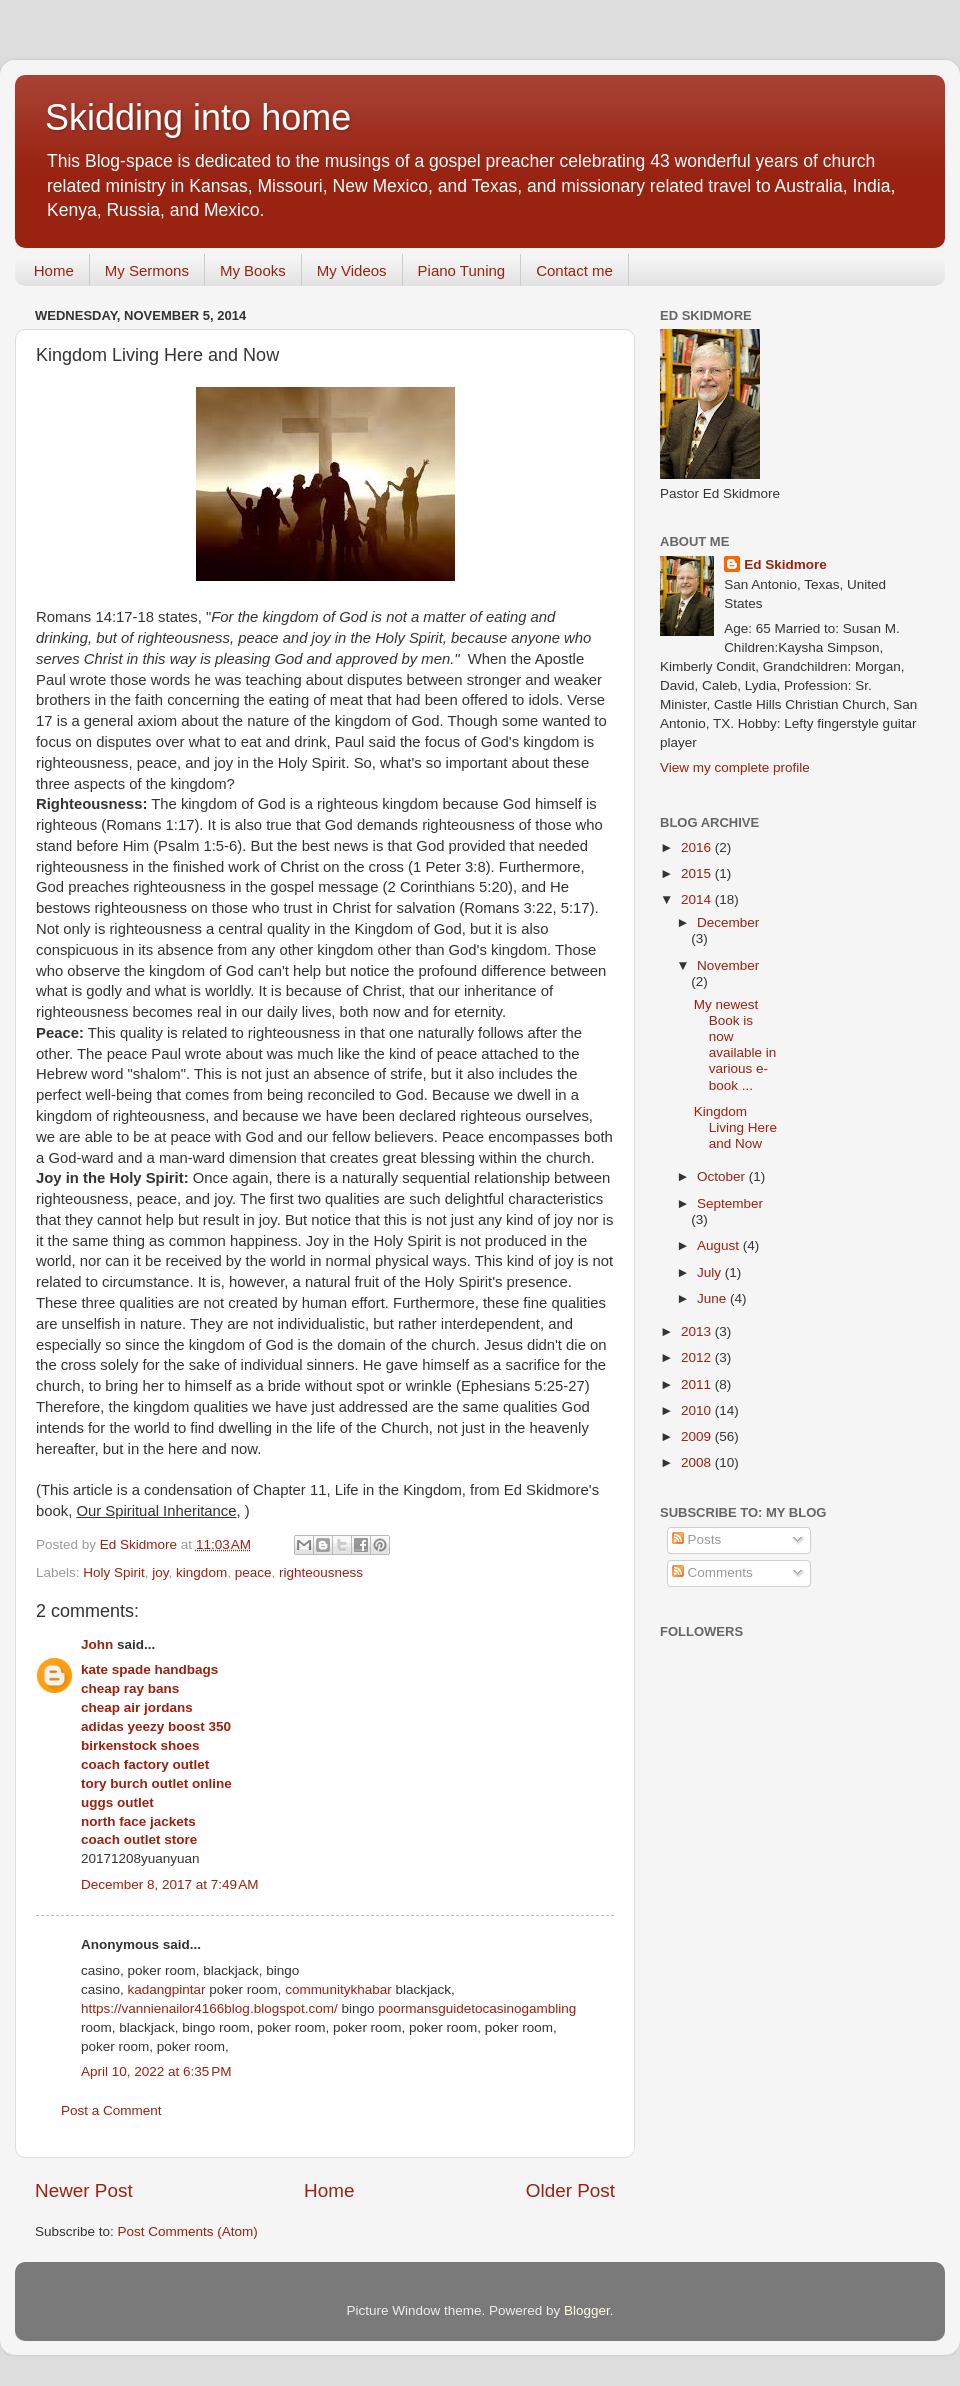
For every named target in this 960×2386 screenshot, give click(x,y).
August (720, 1245)
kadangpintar (167, 1989)
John (97, 1644)
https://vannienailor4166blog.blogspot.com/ (209, 2008)
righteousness (321, 1572)
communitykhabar (338, 1989)
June (713, 1298)
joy (160, 1572)
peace (253, 1572)
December (728, 922)
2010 (698, 1410)
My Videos (352, 270)
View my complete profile (735, 767)
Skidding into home (198, 117)
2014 (698, 899)
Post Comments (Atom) (188, 2231)
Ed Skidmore (785, 564)
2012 (698, 1357)
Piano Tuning (462, 270)
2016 (698, 847)
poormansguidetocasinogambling (477, 2008)
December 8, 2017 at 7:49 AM (169, 1884)
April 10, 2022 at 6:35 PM (156, 2071)
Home (54, 270)
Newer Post (84, 2190)
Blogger (587, 2310)
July (711, 1272)
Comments (712, 1572)
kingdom (201, 1572)
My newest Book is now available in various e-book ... (735, 1045)
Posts (697, 1539)
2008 (698, 1462)
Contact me (574, 270)
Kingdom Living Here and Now (735, 1127)
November (728, 965)
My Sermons (147, 270)
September (730, 1203)
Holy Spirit (114, 1572)
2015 (698, 873)
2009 (698, 1436)
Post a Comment (111, 2110)
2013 (698, 1331)
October (723, 1176)
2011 (698, 1384)
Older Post (570, 2190)
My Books (253, 270)
